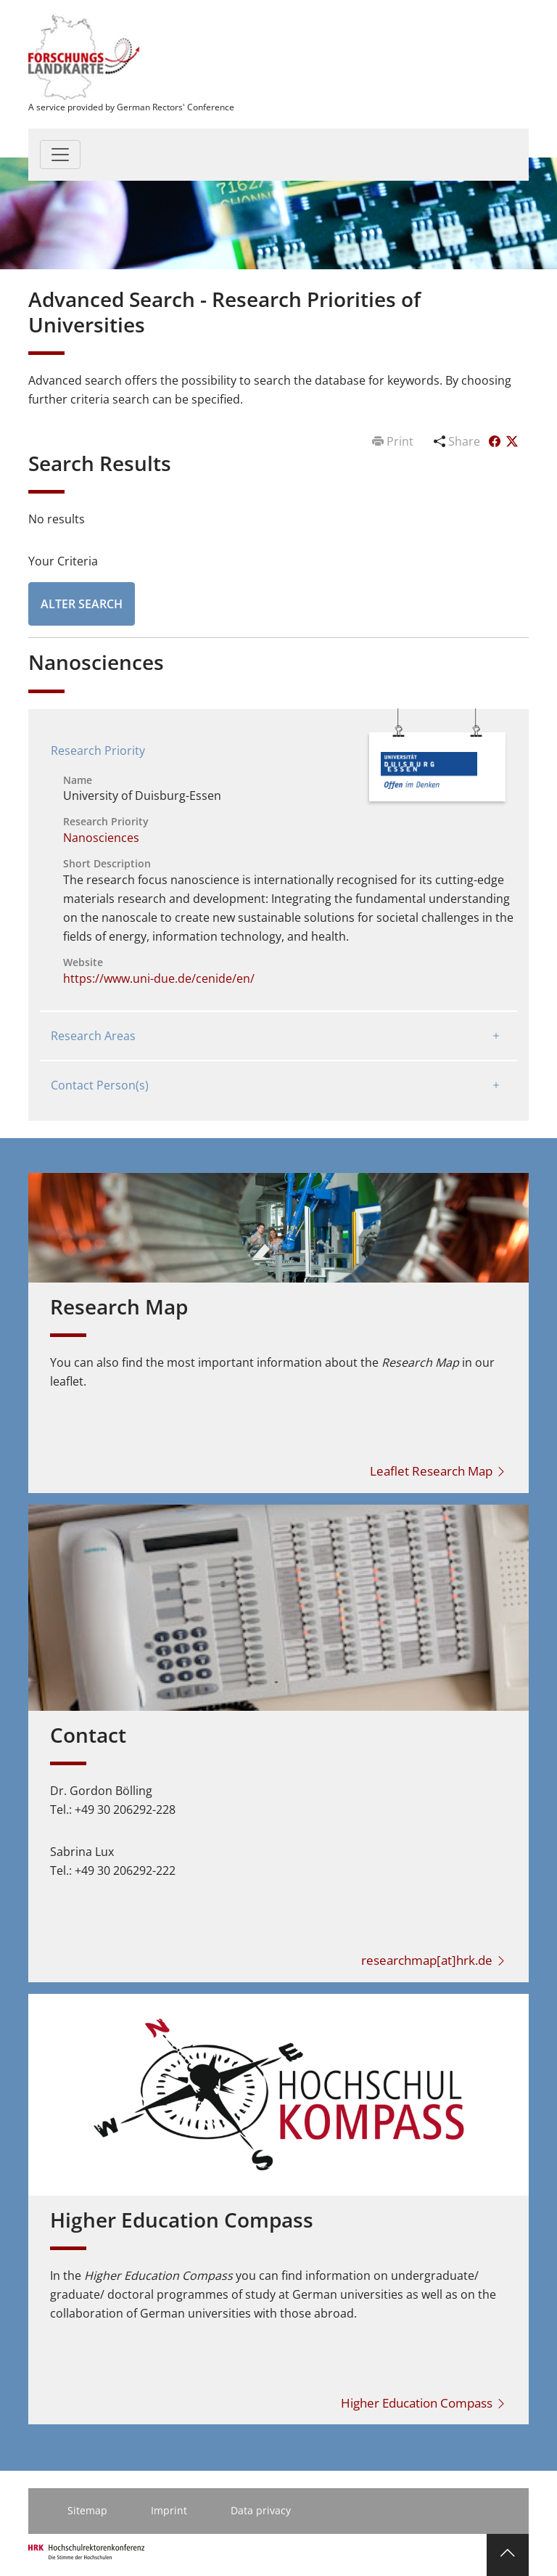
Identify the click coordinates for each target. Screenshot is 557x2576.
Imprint (169, 2510)
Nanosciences (101, 838)
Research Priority (98, 751)
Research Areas (93, 1036)
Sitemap (87, 2510)
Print (394, 441)
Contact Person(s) (100, 1085)
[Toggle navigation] (60, 154)
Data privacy (261, 2510)
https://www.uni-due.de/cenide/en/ (159, 978)
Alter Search (82, 604)
